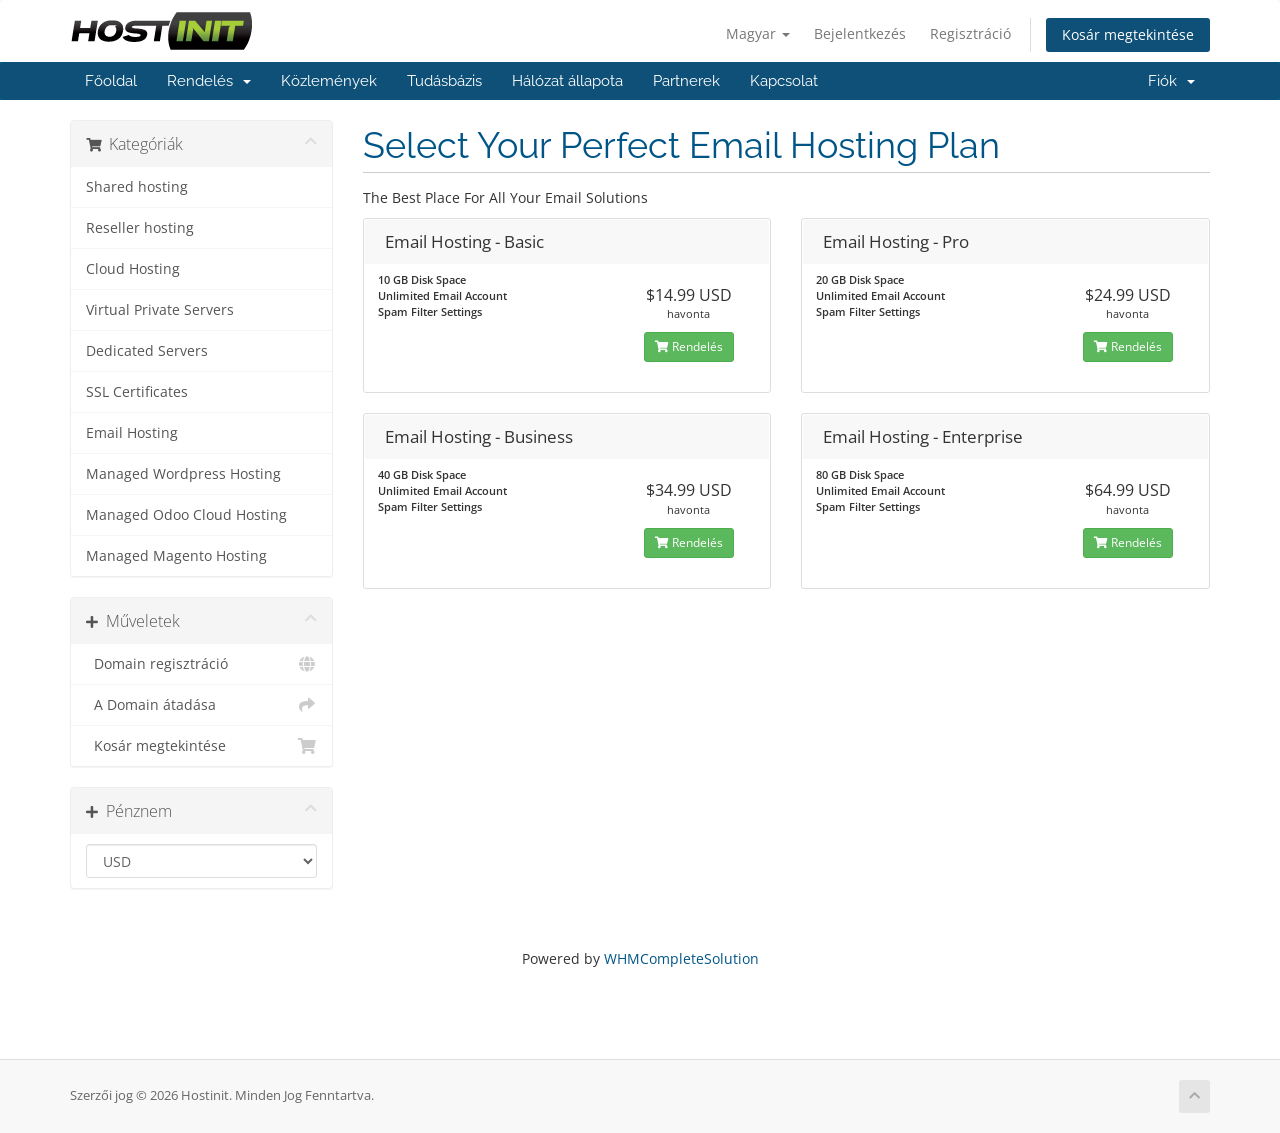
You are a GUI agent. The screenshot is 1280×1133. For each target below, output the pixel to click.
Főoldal (111, 81)
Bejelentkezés (860, 33)
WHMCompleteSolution (681, 958)
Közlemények (329, 81)
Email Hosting (132, 433)
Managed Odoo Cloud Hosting (186, 515)
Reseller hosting (140, 228)
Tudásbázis (444, 81)
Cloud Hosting (133, 269)
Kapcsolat (784, 81)
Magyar (758, 33)
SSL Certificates (137, 392)
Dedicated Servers (147, 351)
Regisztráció (970, 33)
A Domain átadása (201, 705)
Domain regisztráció (201, 664)
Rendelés (209, 81)
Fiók (1171, 81)
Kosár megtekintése (1128, 34)
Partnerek (686, 81)
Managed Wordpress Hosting (183, 474)
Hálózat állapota (567, 81)
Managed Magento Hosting (176, 556)
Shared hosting (137, 187)
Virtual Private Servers (160, 310)
